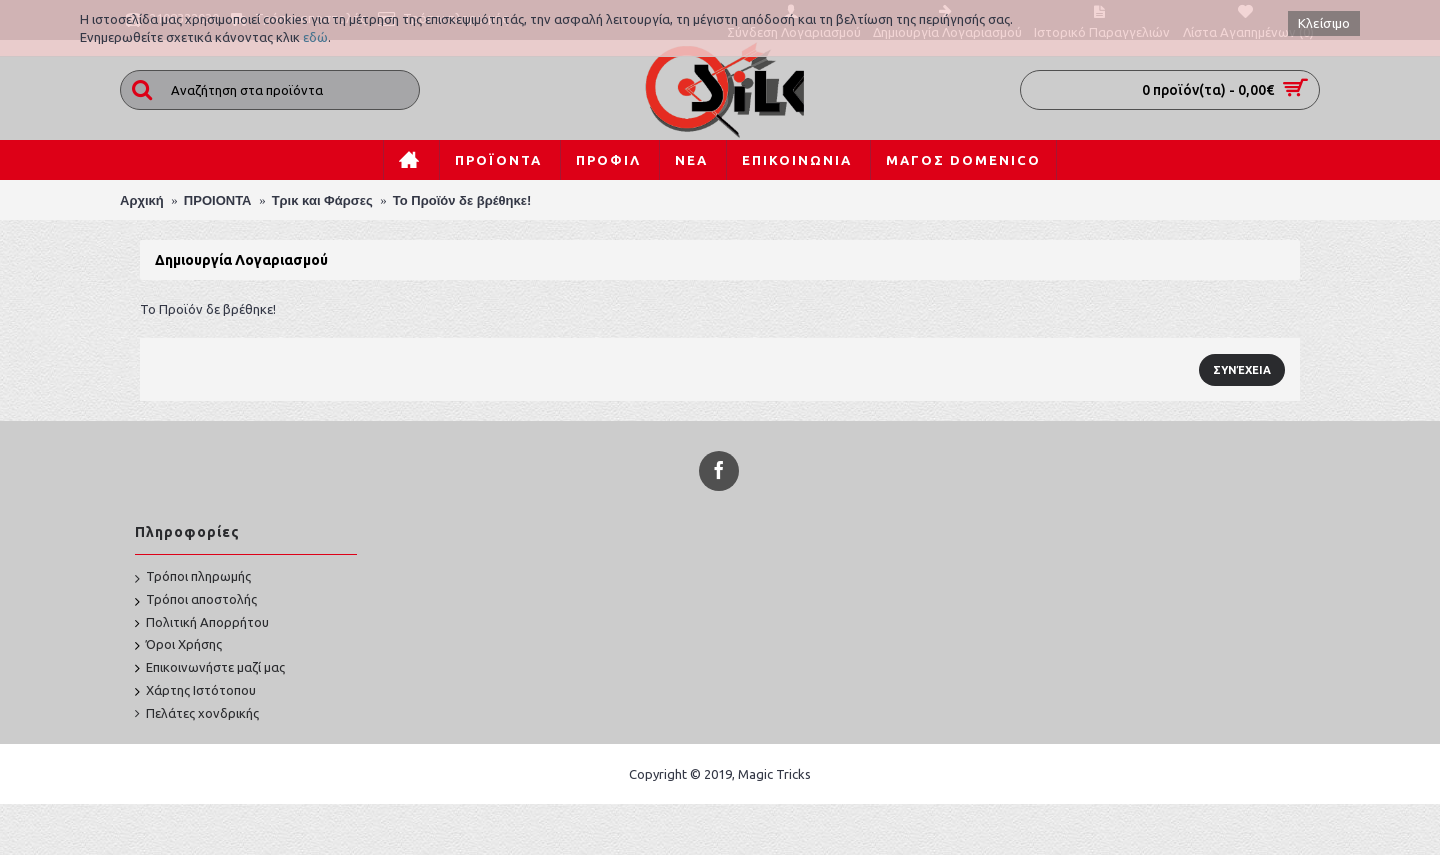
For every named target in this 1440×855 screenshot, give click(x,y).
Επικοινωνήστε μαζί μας (210, 668)
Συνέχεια (1242, 370)
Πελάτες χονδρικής (197, 714)
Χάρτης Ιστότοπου (195, 691)
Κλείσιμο (1324, 23)
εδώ (315, 37)
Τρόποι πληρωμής (193, 577)
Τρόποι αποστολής (196, 600)
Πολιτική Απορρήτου (202, 623)
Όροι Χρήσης (178, 645)
